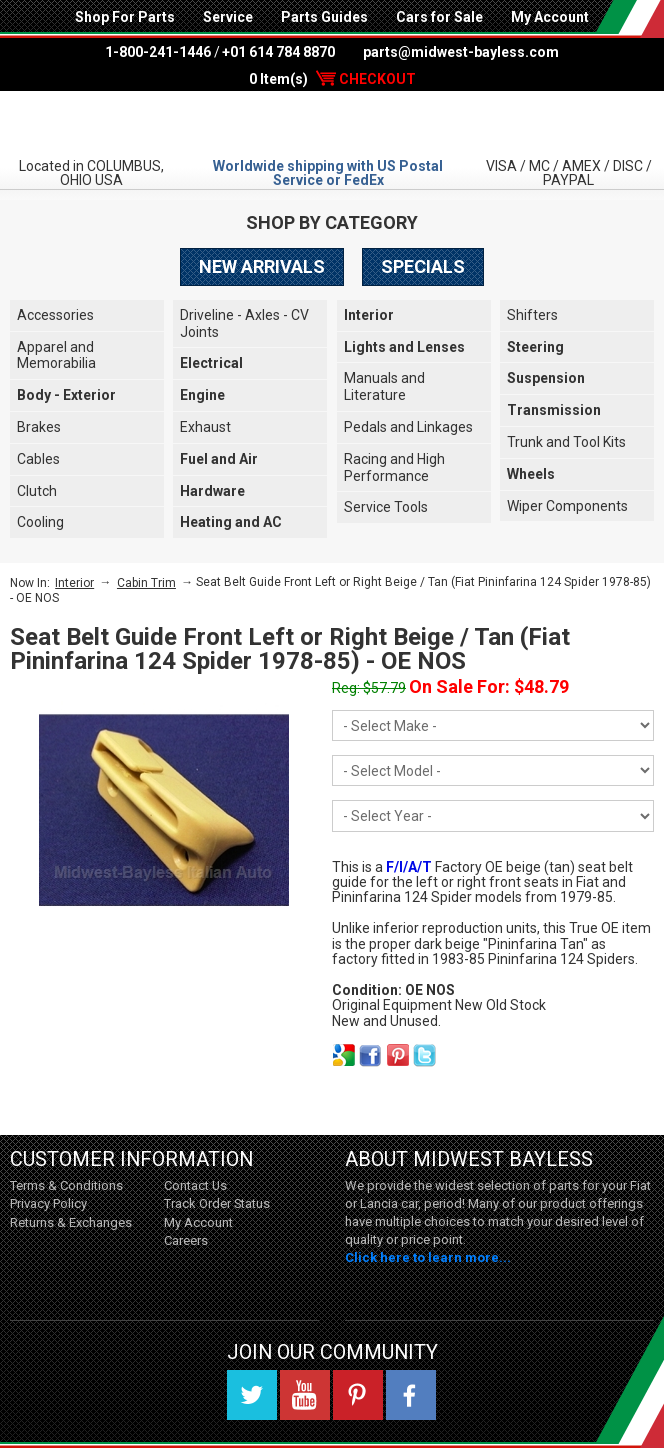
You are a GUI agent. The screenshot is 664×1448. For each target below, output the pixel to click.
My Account (550, 17)
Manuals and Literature (384, 386)
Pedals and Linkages (408, 427)
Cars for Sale (439, 17)
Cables (38, 459)
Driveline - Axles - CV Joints (244, 323)
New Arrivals (262, 266)
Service (228, 17)
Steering (535, 347)
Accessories (55, 315)
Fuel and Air (219, 459)
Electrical (211, 363)
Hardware (212, 491)
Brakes (39, 427)
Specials (423, 266)
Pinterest (358, 1395)
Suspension (546, 378)
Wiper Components (567, 506)
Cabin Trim (146, 583)
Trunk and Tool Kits (566, 442)
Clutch (37, 491)
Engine (202, 395)
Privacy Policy (48, 1203)
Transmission (554, 410)
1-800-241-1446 (158, 52)
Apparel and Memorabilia (56, 355)
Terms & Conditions (66, 1185)
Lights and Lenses (404, 347)
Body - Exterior (66, 395)
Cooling (40, 522)
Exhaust (205, 427)
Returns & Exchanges (71, 1222)
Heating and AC (231, 522)
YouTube (305, 1395)
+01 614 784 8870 (278, 52)
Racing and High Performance (394, 467)
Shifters (532, 315)
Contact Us (195, 1185)
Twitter (252, 1395)
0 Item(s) (332, 79)
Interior (369, 315)
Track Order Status (217, 1203)
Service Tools (386, 507)
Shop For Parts (125, 17)
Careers (186, 1240)
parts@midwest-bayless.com (461, 52)
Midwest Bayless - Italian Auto (332, 123)
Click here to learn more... (428, 1257)
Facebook (411, 1395)
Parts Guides (324, 17)
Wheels (531, 474)
